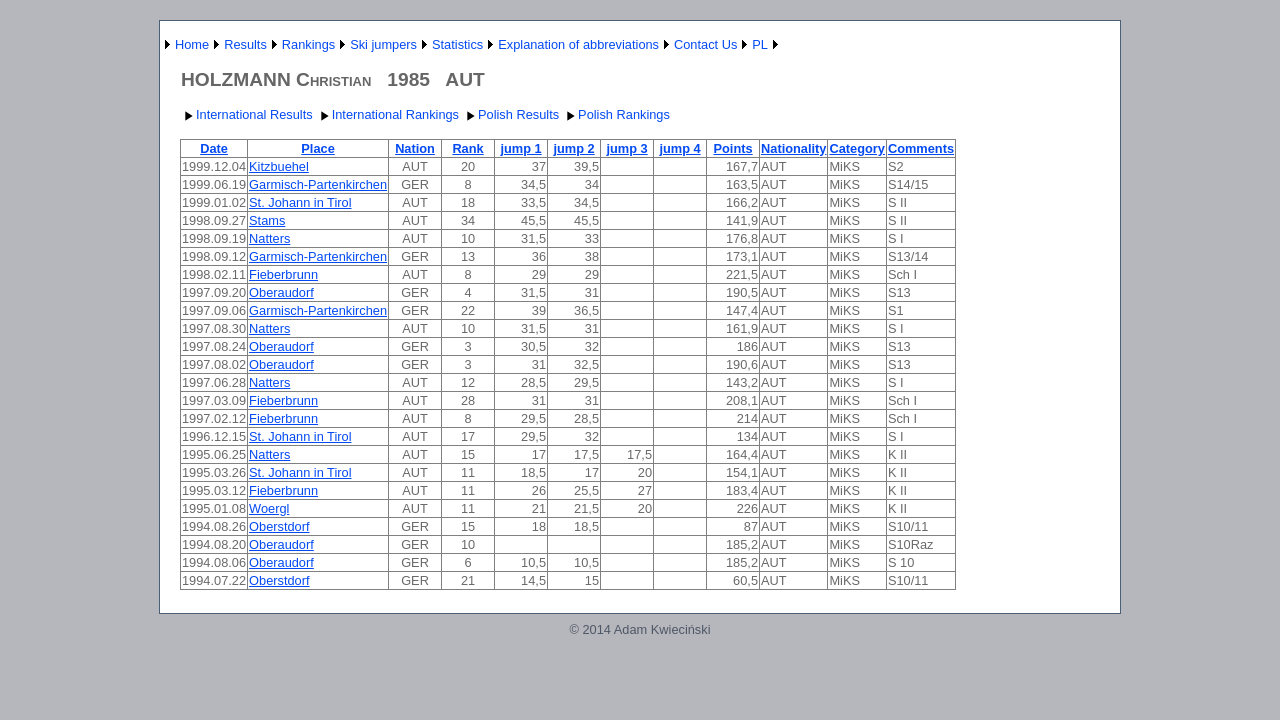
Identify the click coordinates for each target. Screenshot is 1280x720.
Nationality (793, 148)
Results (245, 44)
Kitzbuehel (279, 166)
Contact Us (705, 44)
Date (214, 148)
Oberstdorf (279, 526)
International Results (246, 114)
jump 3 (626, 148)
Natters (269, 238)
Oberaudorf (281, 292)
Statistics (457, 44)
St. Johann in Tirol (300, 202)
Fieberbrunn (283, 274)
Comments (921, 148)
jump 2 (573, 148)
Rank (467, 148)
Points (732, 148)
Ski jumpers (383, 44)
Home (192, 44)
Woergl (269, 508)
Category (856, 148)
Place (317, 148)
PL (760, 44)
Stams (267, 220)
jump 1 (520, 148)
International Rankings (387, 114)
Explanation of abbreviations (578, 44)
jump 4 (679, 148)
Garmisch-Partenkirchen (318, 184)
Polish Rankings (616, 114)
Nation (415, 148)
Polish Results (510, 114)
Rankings (308, 44)
